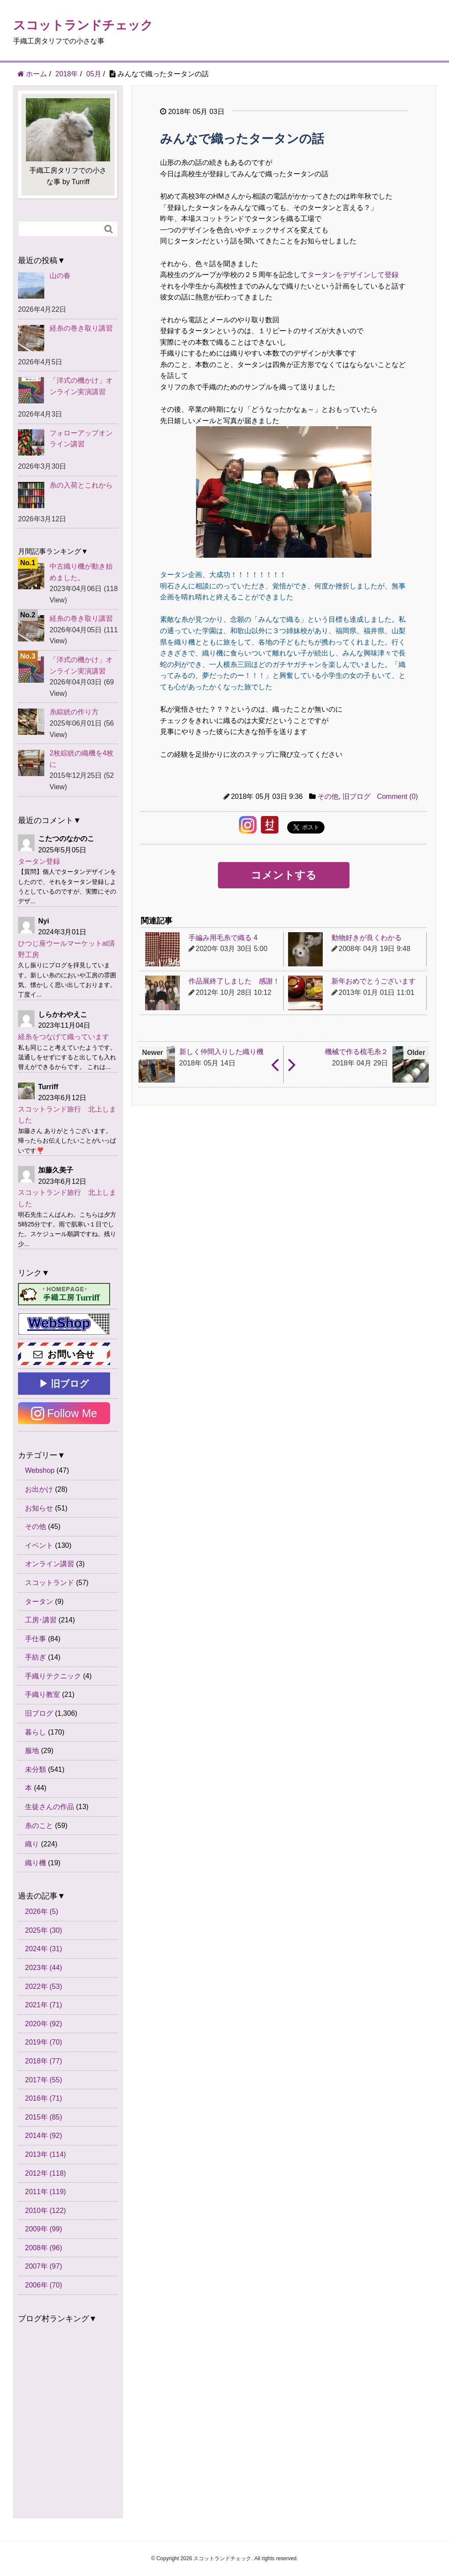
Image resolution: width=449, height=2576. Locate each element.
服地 (32, 1750)
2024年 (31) (43, 1948)
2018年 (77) (43, 2061)
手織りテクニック (53, 1676)
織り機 (35, 1863)
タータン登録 (39, 861)
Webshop (39, 1470)
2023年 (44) (43, 1967)
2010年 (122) (45, 2210)
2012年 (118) (45, 2173)
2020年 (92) (43, 2023)
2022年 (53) (43, 1986)
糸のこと (39, 1825)
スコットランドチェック (83, 25)
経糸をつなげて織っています (63, 1036)
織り (32, 1844)
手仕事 (35, 1639)
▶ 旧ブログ (64, 1384)
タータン (39, 1601)
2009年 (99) (43, 2229)
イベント (39, 1545)
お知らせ (39, 1508)
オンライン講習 (49, 1564)
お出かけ (39, 1489)
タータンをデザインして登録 (353, 274)
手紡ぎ (35, 1657)
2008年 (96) (43, 2248)
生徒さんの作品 (49, 1806)
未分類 (35, 1769)
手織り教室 (42, 1694)
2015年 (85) (43, 2117)
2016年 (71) (43, 2098)
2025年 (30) (43, 1930)
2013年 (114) (45, 2154)
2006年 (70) (43, 2285)
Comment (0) (397, 796)
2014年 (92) (43, 2135)
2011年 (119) (45, 2191)
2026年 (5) (41, 1911)
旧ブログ (356, 796)
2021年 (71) (43, 2005)
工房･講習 (41, 1620)
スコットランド (49, 1582)
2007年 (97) (43, 2266)
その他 (328, 796)
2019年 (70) (43, 2042)
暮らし (35, 1732)
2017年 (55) (43, 2080)
